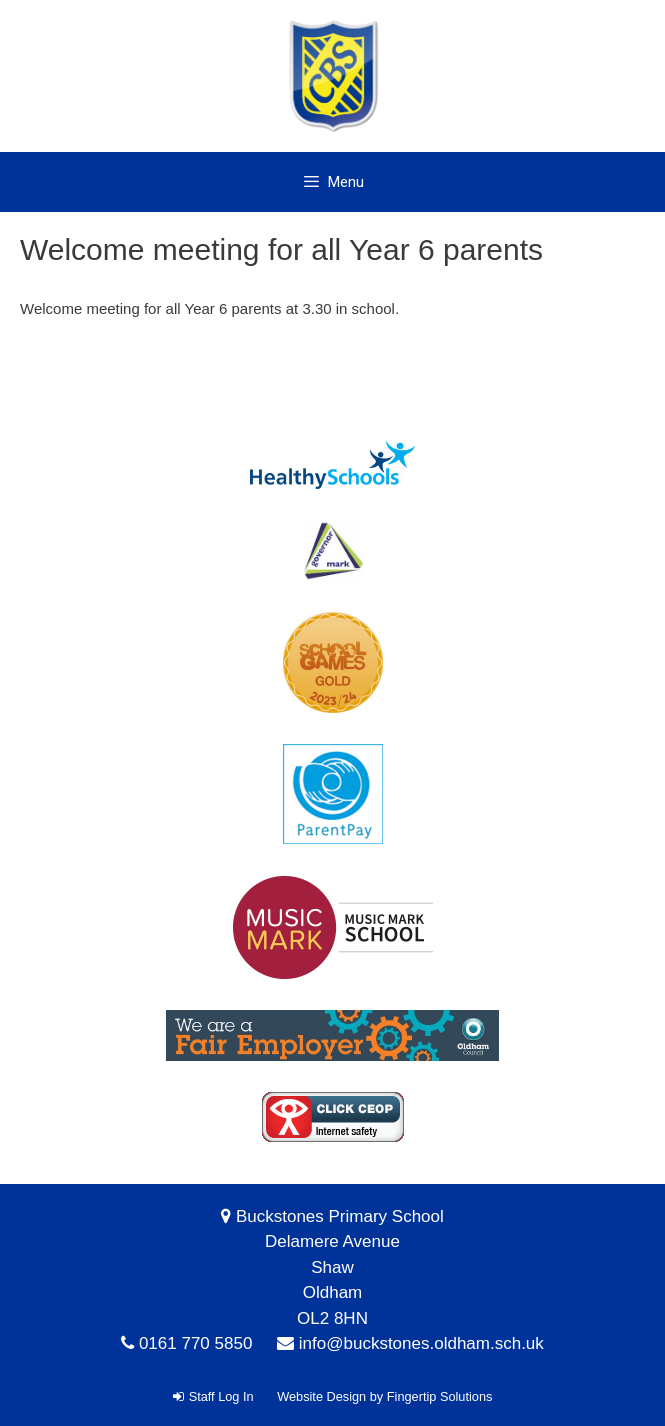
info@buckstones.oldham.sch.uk (421, 1343)
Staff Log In (213, 1396)
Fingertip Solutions (440, 1396)
